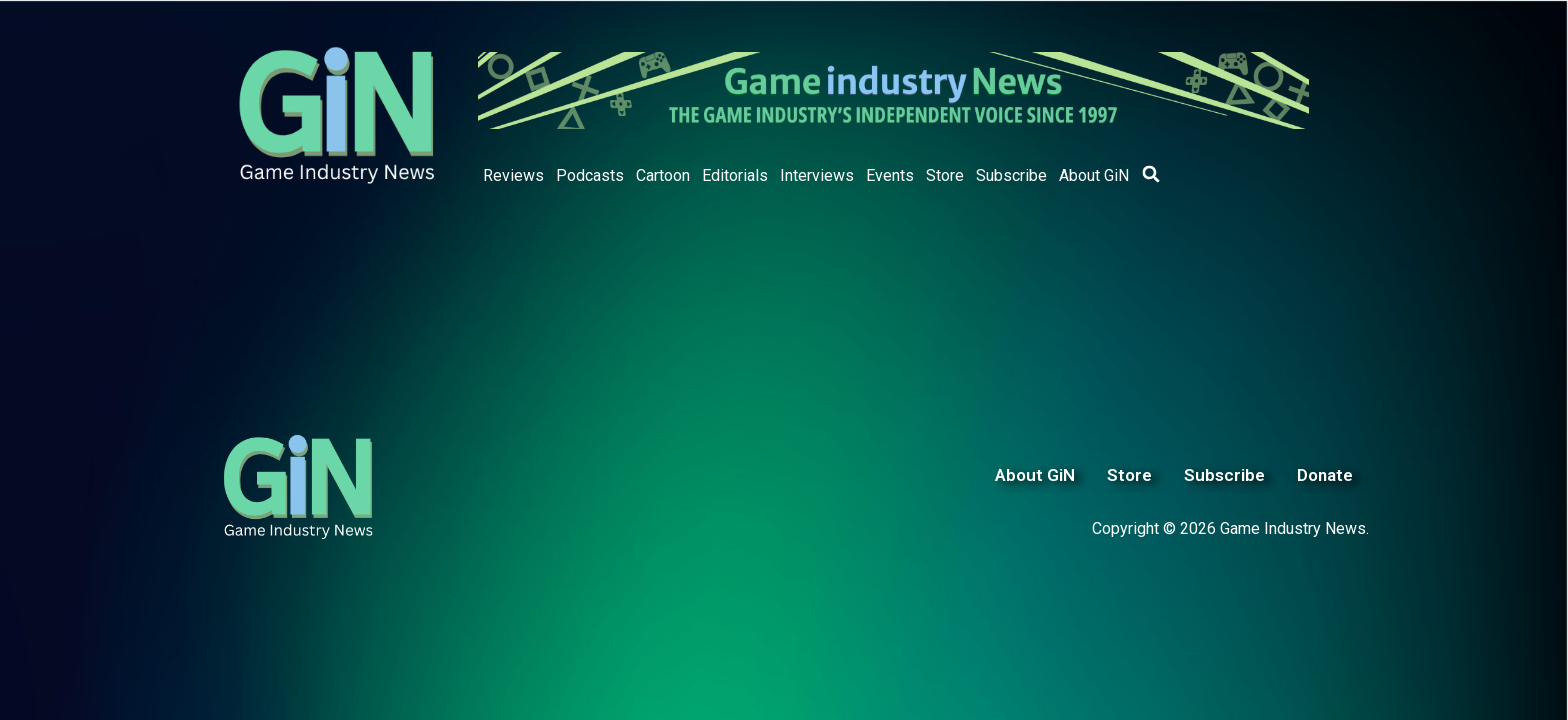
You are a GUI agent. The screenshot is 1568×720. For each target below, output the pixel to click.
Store (945, 175)
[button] (1151, 174)
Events (890, 175)
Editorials (735, 175)
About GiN (1094, 175)
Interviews (817, 175)
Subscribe (1011, 175)
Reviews (513, 175)
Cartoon (663, 175)
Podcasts (590, 175)
